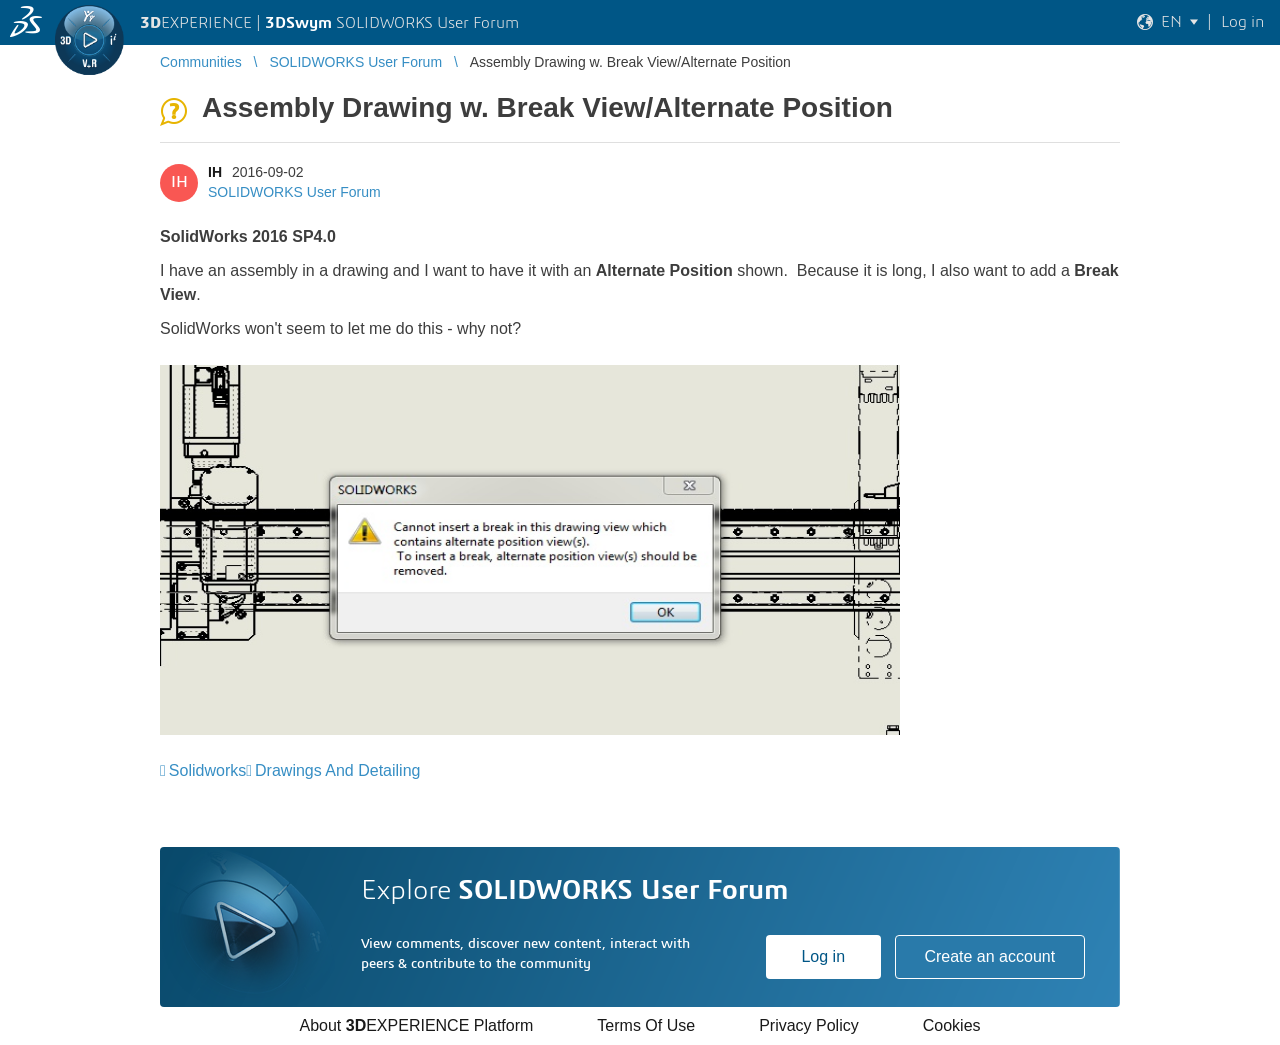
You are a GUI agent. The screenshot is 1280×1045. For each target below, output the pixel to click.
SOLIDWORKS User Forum (294, 192)
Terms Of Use (646, 1025)
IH (215, 172)
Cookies (952, 1025)
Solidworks (207, 770)
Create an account (989, 956)
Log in (823, 956)
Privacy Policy (809, 1025)
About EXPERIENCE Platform (416, 1025)
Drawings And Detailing (337, 770)
